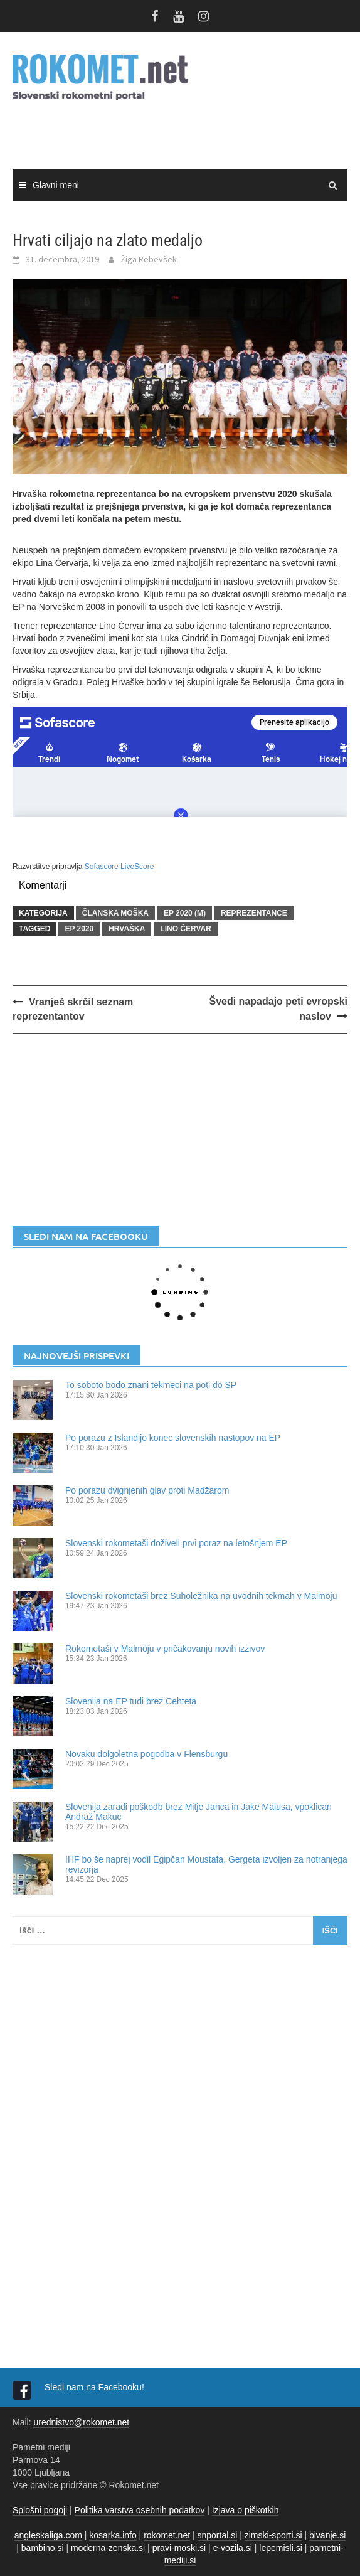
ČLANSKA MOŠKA (115, 913)
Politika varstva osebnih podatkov (140, 2510)
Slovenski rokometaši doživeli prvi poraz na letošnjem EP (176, 1543)
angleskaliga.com (48, 2535)
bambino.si (42, 2548)
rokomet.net (167, 2535)
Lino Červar (185, 928)
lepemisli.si (280, 2548)
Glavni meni (56, 185)
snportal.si (218, 2535)
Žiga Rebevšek (148, 259)
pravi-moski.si (179, 2548)
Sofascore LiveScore (119, 866)
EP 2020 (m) (185, 913)
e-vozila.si (232, 2548)
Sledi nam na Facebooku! (96, 2387)
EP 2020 (79, 928)
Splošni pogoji (40, 2510)
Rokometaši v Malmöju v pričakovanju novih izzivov (165, 1648)
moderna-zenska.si (108, 2548)
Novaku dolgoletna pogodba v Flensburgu (146, 1754)
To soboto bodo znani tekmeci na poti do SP (150, 1385)
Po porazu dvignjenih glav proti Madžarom (147, 1490)
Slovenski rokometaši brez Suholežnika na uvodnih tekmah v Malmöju (201, 1596)
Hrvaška (127, 928)
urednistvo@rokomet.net (81, 2422)
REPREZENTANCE (254, 913)
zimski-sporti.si (273, 2535)
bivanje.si (327, 2535)
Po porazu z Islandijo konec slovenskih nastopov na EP (172, 1438)
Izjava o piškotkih (245, 2510)
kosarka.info (112, 2535)
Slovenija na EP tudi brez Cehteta (130, 1701)
